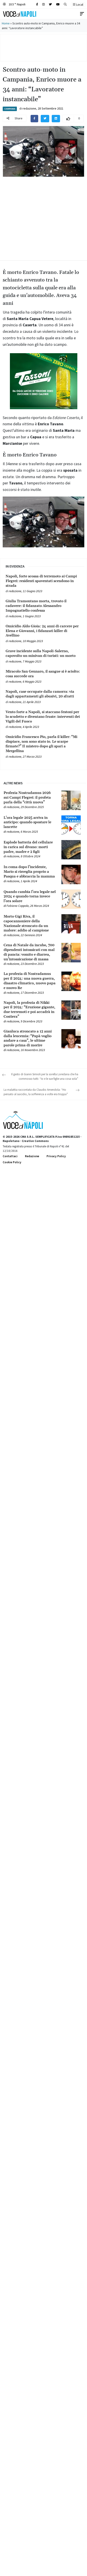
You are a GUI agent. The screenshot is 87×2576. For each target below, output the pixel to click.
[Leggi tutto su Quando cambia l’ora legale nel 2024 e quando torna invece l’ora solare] (30, 896)
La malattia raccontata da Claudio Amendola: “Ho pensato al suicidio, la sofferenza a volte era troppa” (36, 1092)
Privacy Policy (56, 1156)
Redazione (32, 1156)
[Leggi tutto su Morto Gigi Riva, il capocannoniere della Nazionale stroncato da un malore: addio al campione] (30, 923)
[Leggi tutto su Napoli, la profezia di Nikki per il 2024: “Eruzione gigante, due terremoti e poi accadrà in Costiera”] (30, 1009)
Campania (9, 108)
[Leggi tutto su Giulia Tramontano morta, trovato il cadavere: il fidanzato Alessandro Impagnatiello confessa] (43, 606)
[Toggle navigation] (82, 14)
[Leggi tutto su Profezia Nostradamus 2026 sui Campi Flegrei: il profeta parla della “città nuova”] (30, 797)
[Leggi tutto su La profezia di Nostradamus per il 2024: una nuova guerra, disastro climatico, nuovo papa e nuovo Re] (30, 981)
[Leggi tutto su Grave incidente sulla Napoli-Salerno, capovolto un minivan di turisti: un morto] (43, 653)
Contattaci (10, 1156)
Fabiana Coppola (18, 906)
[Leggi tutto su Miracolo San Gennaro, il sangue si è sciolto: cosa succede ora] (43, 674)
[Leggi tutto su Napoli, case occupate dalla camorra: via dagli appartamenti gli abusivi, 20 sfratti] (43, 694)
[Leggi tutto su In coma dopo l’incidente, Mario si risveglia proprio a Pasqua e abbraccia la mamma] (30, 872)
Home (6, 23)
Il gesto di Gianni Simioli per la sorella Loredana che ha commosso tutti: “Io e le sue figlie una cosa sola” (44, 1076)
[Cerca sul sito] (37, 4)
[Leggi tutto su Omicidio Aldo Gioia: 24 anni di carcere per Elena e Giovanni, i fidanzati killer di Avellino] (43, 631)
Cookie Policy (12, 1162)
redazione (29, 108)
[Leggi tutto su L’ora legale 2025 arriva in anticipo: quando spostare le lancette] (30, 822)
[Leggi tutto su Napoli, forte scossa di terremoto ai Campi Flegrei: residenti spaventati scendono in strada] (43, 581)
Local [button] (78, 4)
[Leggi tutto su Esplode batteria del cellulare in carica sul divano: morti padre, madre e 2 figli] (30, 847)
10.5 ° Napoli (14, 4)
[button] (65, 4)
